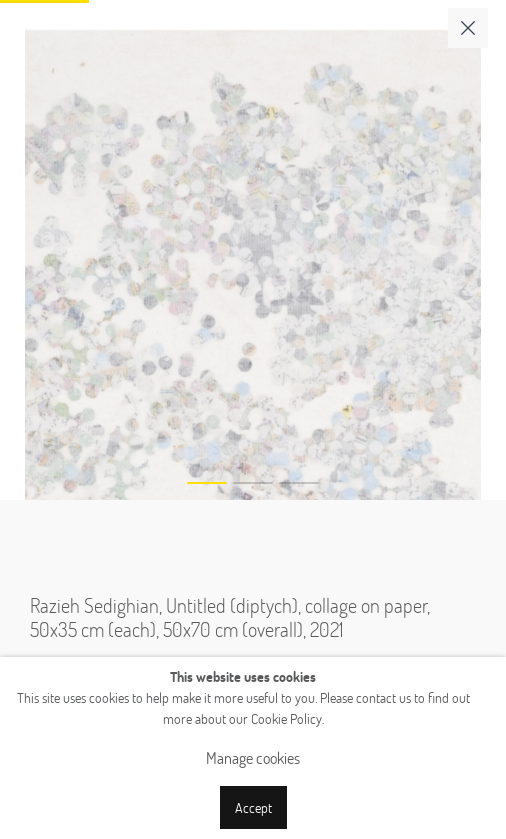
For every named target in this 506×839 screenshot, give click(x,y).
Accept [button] (253, 808)
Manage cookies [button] (253, 758)
